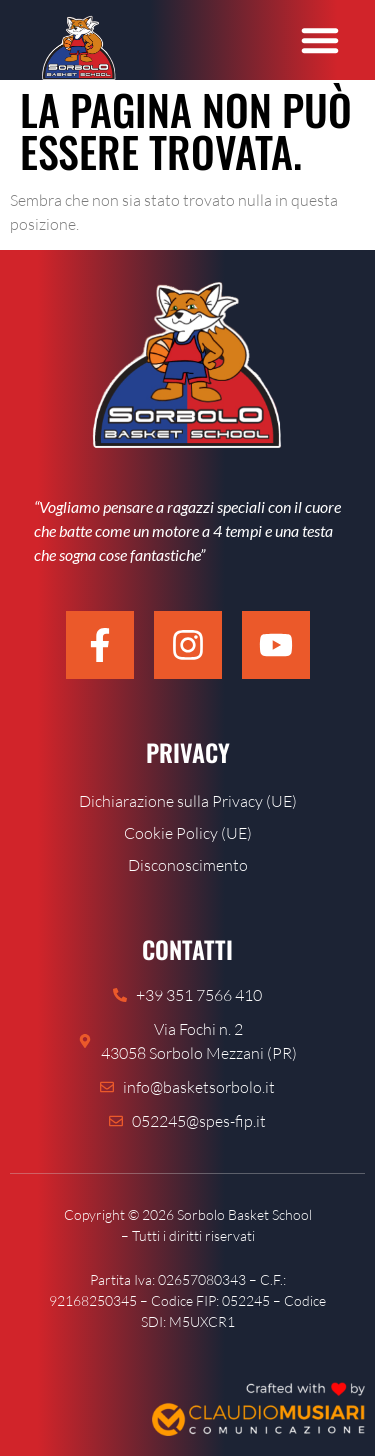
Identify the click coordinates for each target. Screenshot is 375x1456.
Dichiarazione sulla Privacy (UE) (188, 801)
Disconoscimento (188, 865)
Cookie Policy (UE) (188, 833)
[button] (320, 40)
